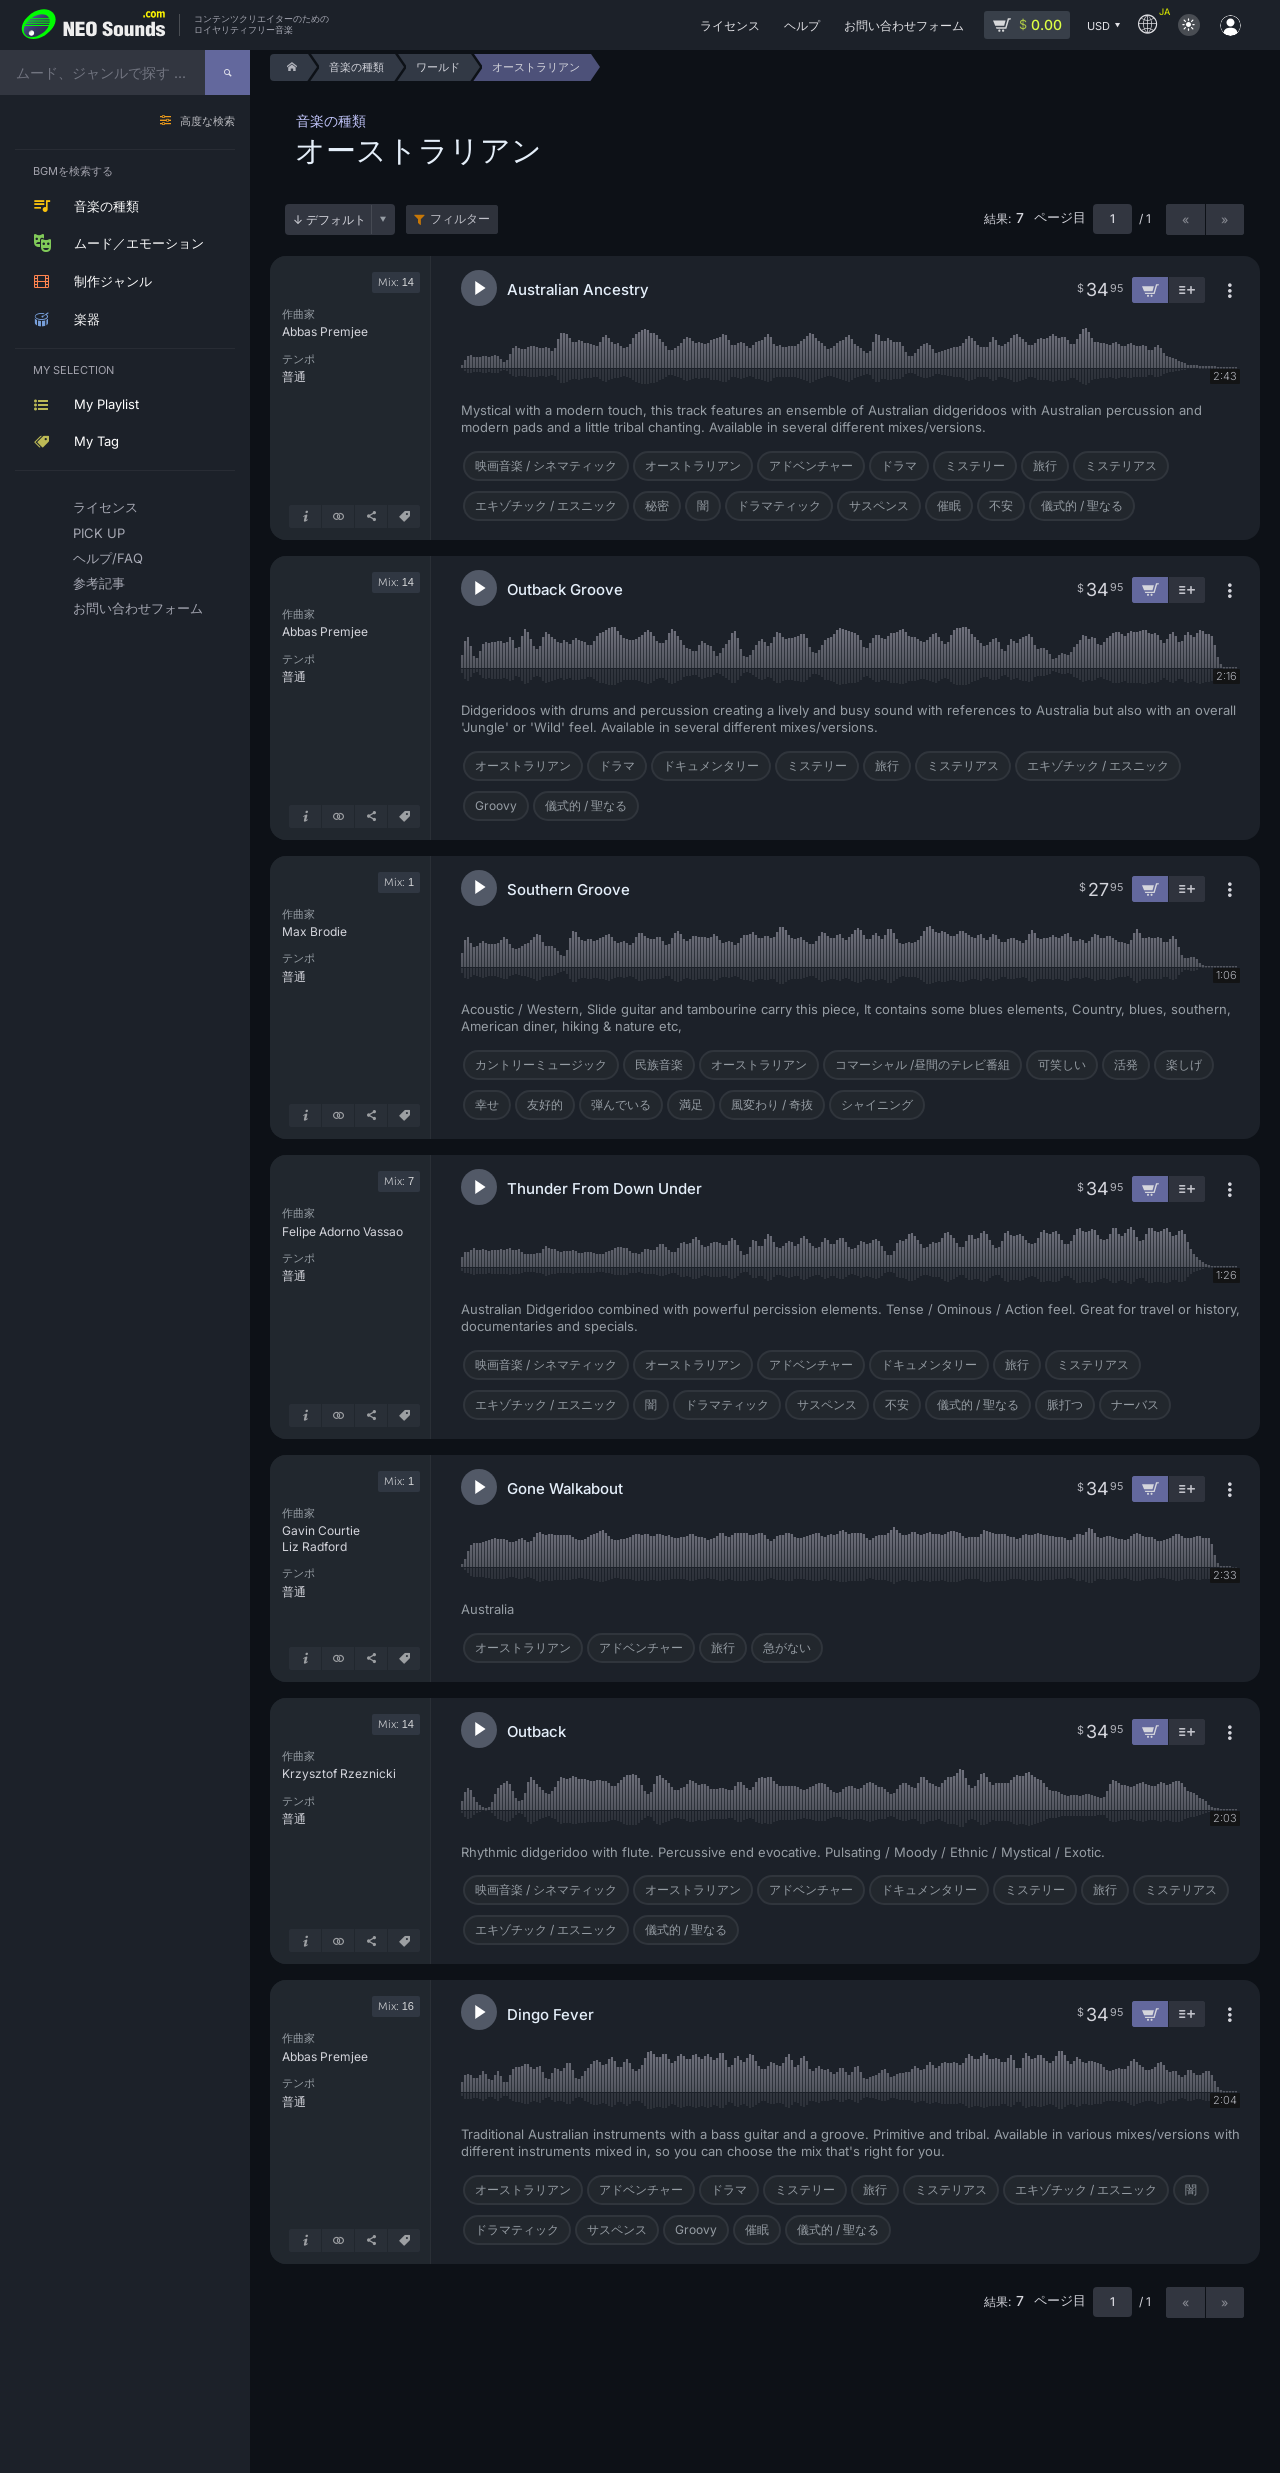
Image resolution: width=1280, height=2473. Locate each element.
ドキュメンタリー (711, 765)
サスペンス (879, 505)
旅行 (1045, 465)
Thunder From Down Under (604, 1188)
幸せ (487, 1104)
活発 (1126, 1064)
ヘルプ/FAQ (108, 558)
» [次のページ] (1224, 219)
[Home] (288, 67)
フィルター (460, 219)
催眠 (949, 505)
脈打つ (1065, 1404)
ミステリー (975, 465)
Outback (536, 1731)
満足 (691, 1104)
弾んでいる (621, 1104)
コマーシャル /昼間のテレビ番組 (922, 1064)
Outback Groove (565, 589)
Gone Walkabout (565, 1488)
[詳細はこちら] (305, 516)
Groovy (496, 805)
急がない (787, 1647)
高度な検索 (207, 121)
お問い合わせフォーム (129, 608)
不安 (1001, 505)
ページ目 (1060, 218)
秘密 (657, 505)
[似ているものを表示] (338, 516)
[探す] (227, 72)
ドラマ (899, 465)
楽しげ (1184, 1064)
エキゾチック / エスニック (546, 505)
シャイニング (877, 1104)
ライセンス (105, 507)
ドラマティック (779, 505)
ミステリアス (1121, 465)
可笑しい (1062, 1064)
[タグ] (404, 516)
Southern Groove (568, 889)
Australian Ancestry (578, 289)
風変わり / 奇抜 (772, 1104)
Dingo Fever (550, 2014)
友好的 (545, 1104)
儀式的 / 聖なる (1082, 505)
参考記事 (99, 583)
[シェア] (371, 516)
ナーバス (1135, 1404)
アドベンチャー (811, 465)
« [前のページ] (1185, 219)
